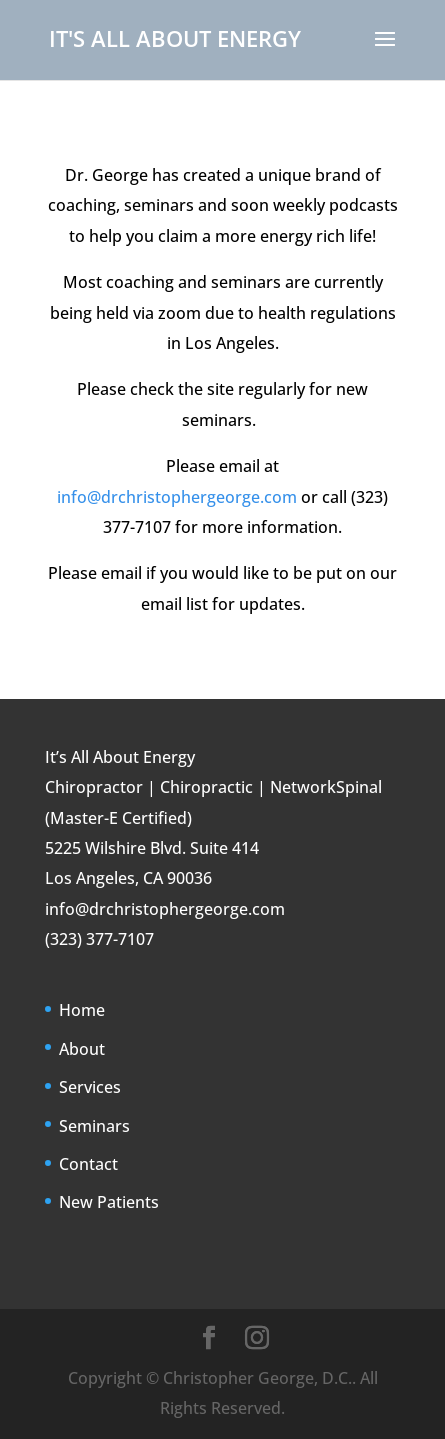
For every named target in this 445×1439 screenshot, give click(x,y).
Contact (88, 1164)
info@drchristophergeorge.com (177, 497)
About (82, 1049)
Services (90, 1087)
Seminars (94, 1126)
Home (82, 1010)
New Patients (109, 1202)
